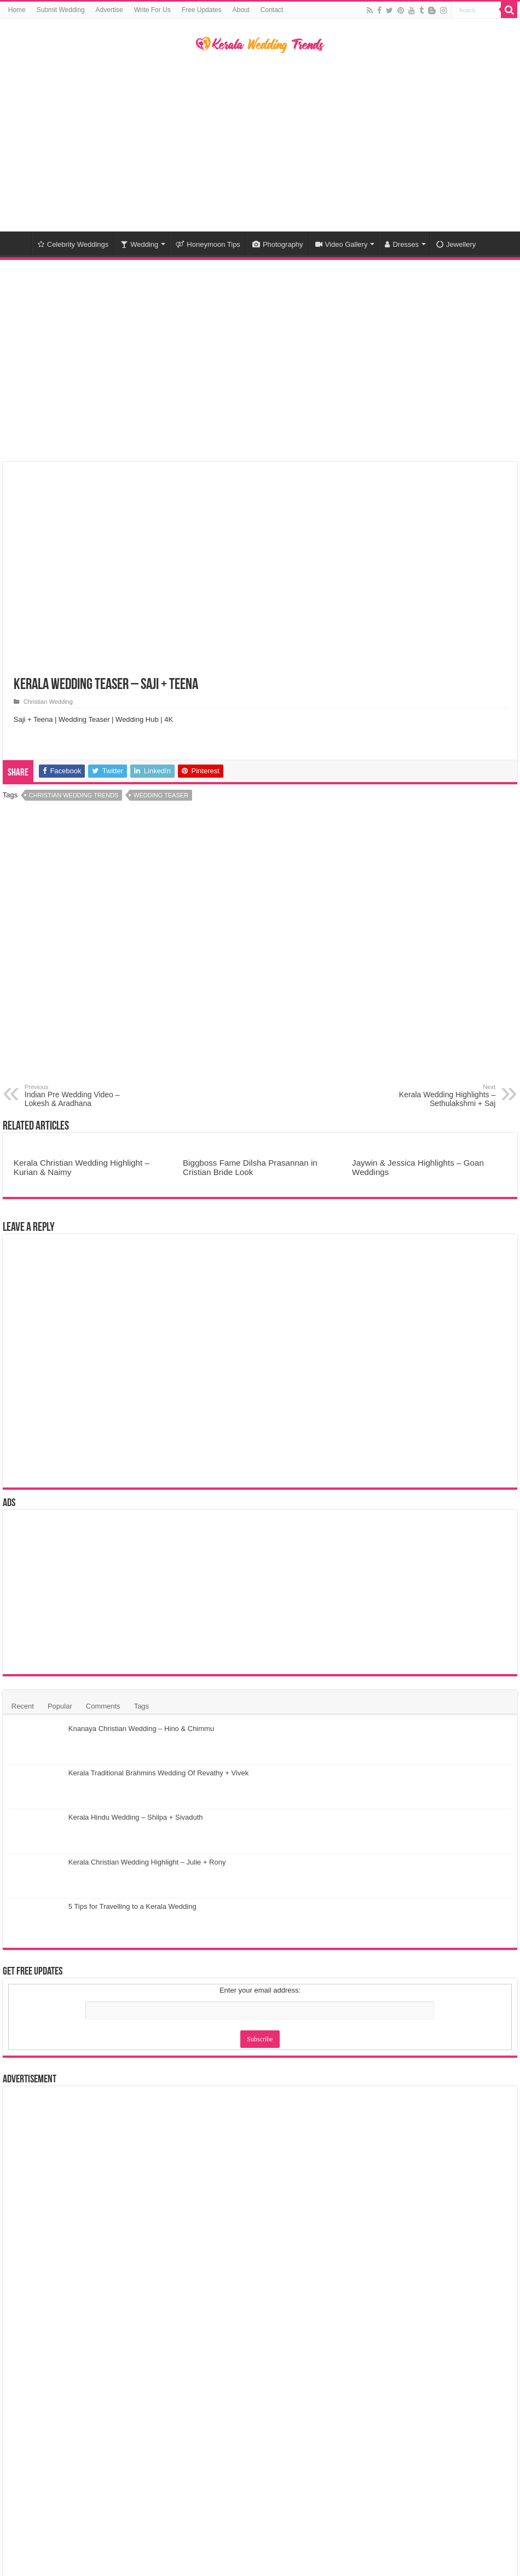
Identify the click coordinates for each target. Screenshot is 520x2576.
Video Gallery (341, 244)
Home (17, 10)
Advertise (109, 10)
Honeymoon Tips (208, 244)
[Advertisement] (260, 144)
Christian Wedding (48, 701)
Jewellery (456, 244)
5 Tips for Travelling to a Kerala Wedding (132, 1906)
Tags (141, 1706)
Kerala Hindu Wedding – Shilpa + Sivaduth (135, 1817)
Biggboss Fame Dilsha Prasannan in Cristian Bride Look (250, 1167)
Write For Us (152, 10)
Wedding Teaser (161, 795)
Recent (22, 1706)
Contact (272, 10)
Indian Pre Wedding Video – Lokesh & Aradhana (81, 1096)
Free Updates (202, 10)
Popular (60, 1706)
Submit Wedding (61, 10)
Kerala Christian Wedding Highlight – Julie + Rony (147, 1862)
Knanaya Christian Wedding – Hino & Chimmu (141, 1728)
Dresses (402, 244)
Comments (103, 1706)
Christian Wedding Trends (74, 795)
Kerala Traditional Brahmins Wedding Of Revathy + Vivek (158, 1773)
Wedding (139, 244)
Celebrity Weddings (73, 244)
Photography (277, 244)
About (240, 10)
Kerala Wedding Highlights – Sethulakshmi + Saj (439, 1096)
